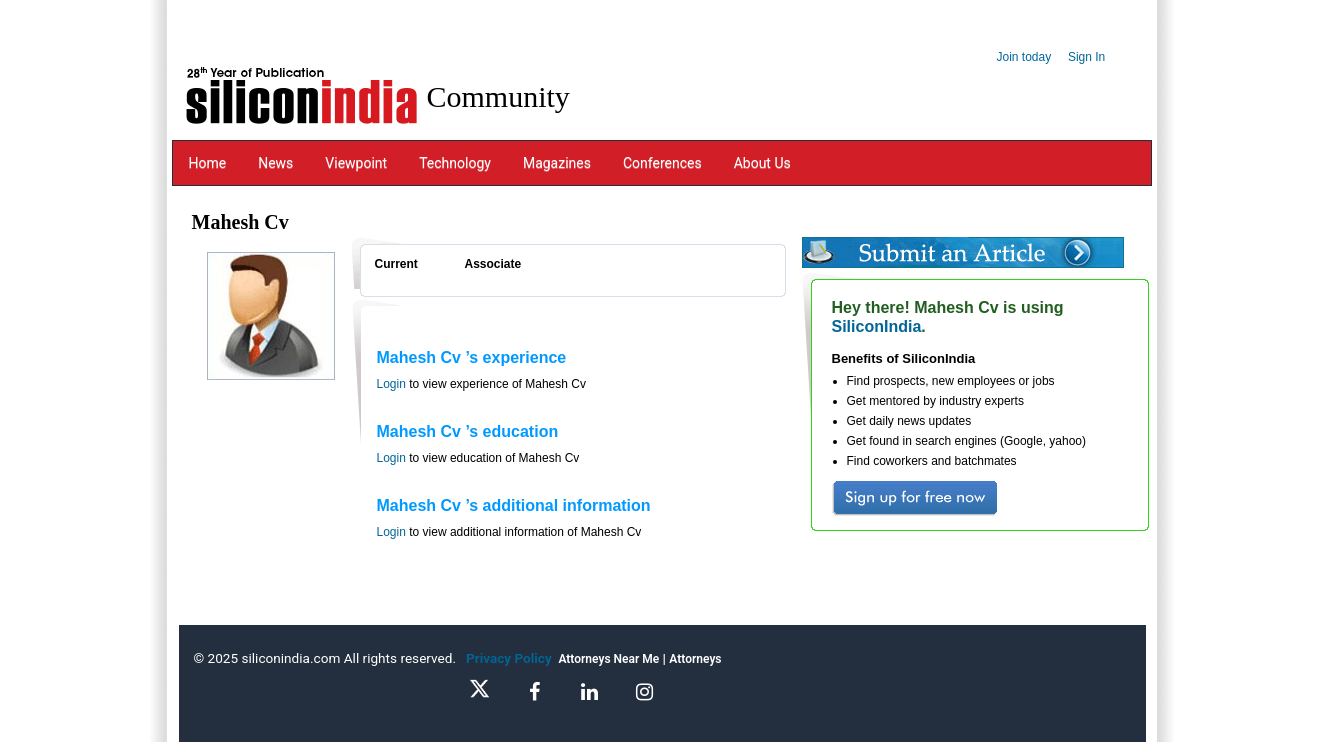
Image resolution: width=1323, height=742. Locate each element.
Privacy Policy (512, 658)
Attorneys (695, 659)
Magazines (557, 163)
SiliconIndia (877, 326)
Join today (1024, 57)
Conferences (662, 163)
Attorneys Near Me (608, 659)
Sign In (1086, 57)
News (275, 163)
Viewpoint (356, 163)
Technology (455, 163)
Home (208, 163)
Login (391, 384)
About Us (762, 163)
